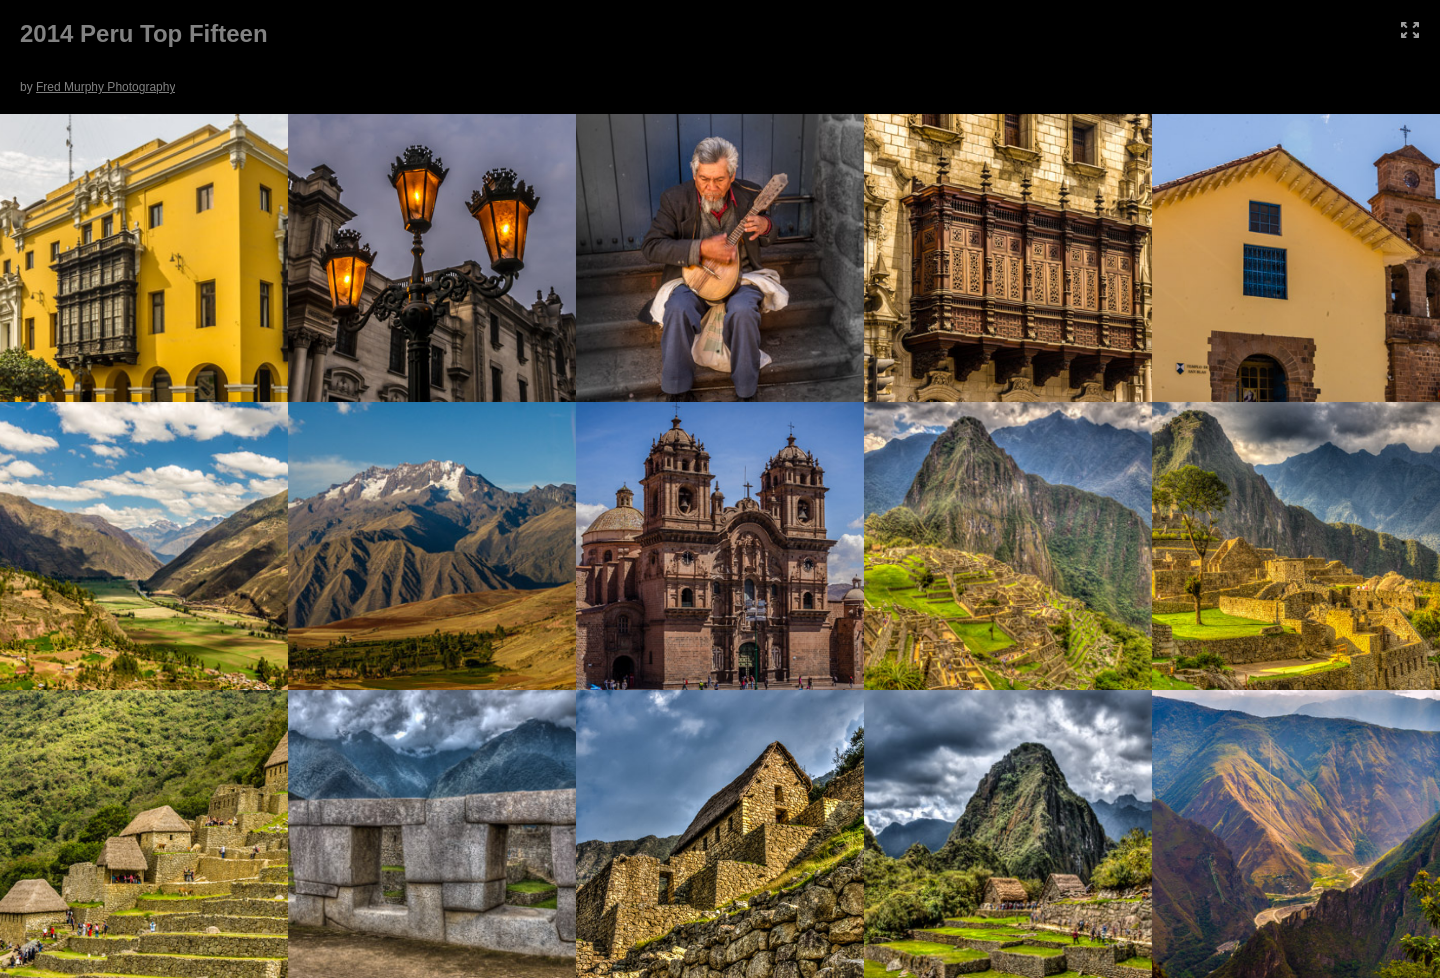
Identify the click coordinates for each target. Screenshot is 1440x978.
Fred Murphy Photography (105, 87)
